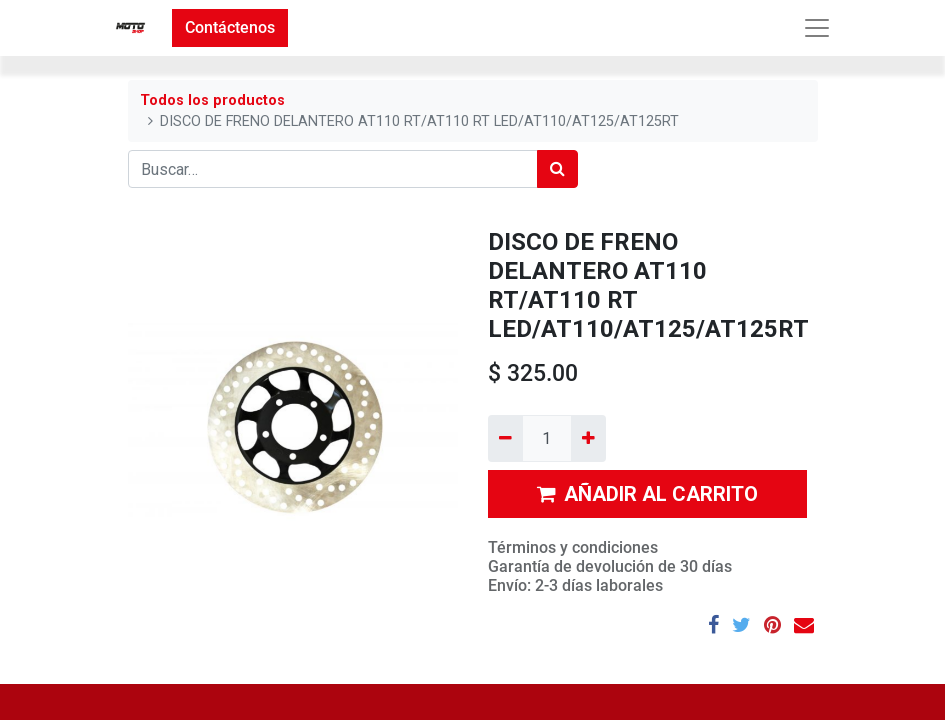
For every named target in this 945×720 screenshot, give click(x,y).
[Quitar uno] (505, 438)
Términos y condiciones (573, 547)
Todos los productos (212, 100)
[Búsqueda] (557, 169)
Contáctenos (230, 27)
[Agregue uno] (588, 438)
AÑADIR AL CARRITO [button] (647, 494)
